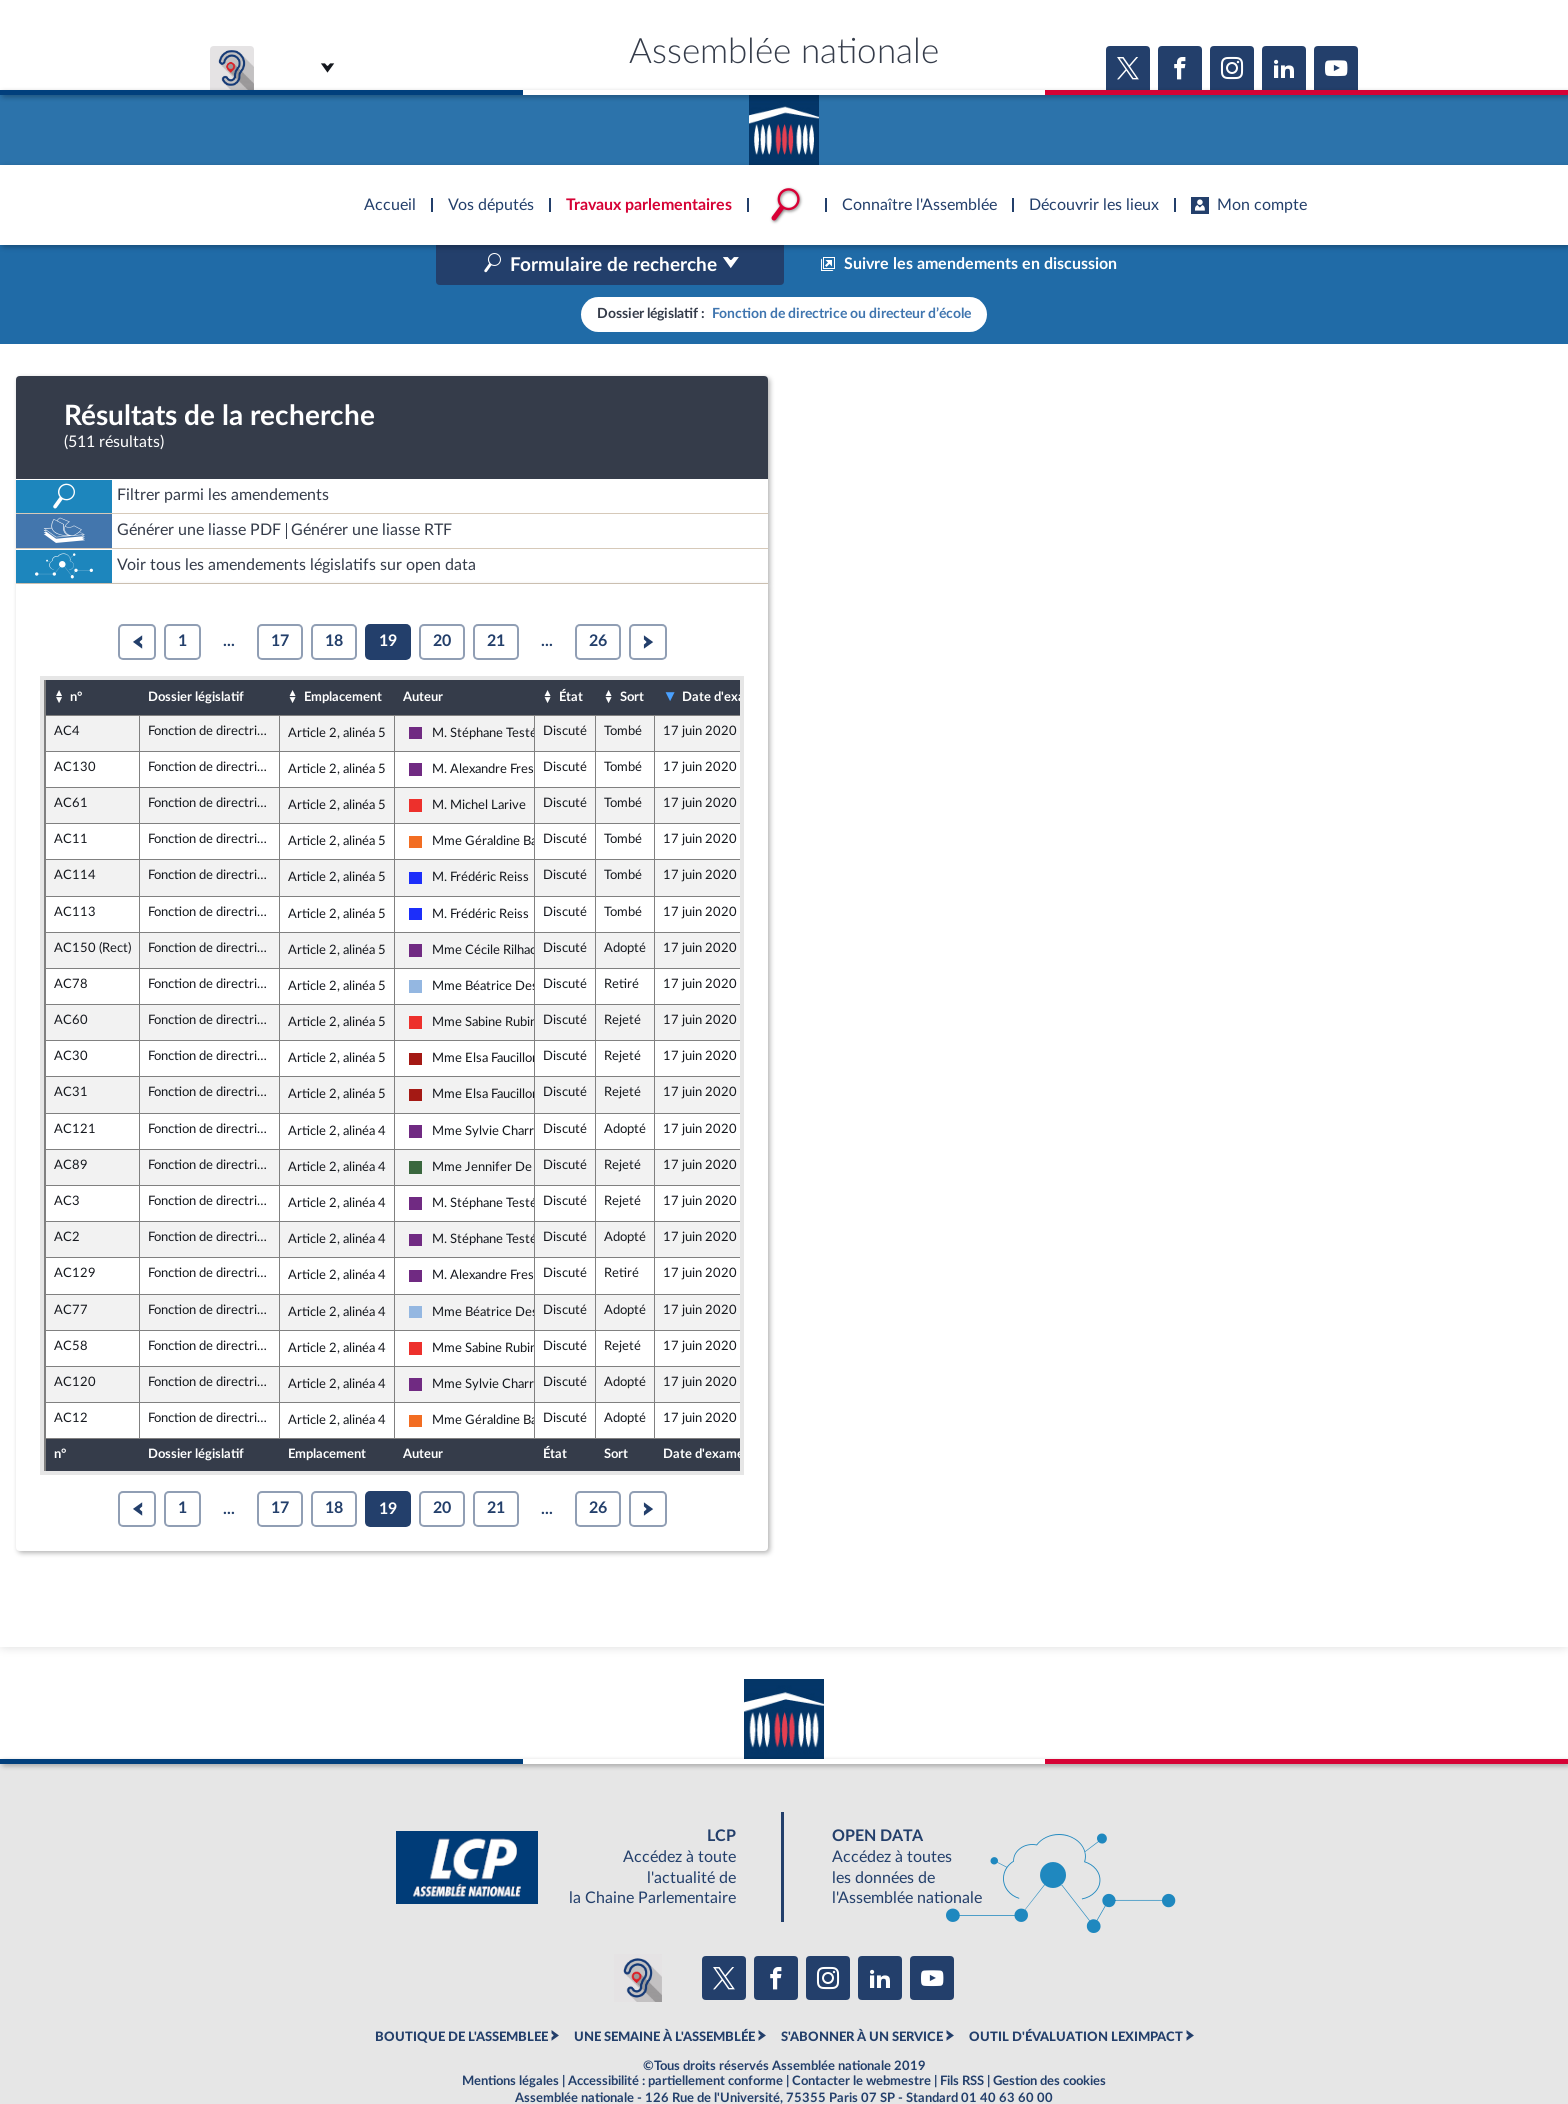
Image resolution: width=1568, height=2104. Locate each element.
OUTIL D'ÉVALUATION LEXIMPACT (1076, 1994)
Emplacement (343, 654)
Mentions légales (510, 2038)
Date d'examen (726, 655)
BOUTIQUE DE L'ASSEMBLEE (461, 1994)
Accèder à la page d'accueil (784, 123)
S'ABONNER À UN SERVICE (862, 1994)
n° (76, 654)
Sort (632, 654)
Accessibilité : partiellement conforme (675, 2038)
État (571, 654)
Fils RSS (962, 2038)
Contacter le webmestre (861, 2038)
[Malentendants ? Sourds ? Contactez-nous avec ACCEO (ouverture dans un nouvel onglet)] (638, 1936)
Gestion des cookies (1049, 2038)
